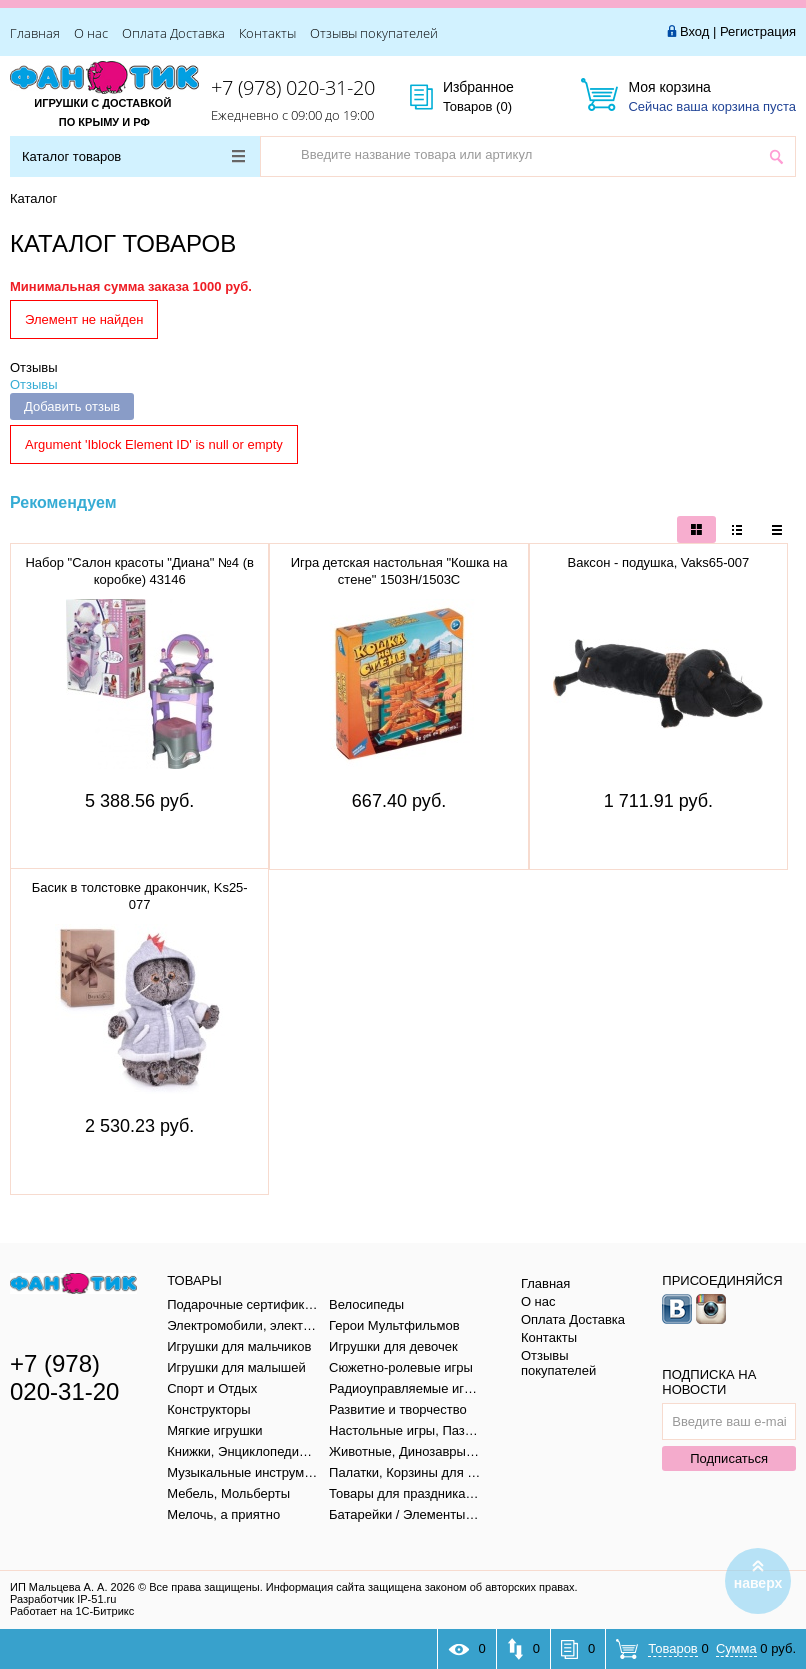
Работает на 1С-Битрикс (72, 1611)
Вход (694, 31)
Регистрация (758, 31)
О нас (91, 33)
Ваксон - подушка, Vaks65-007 (659, 562)
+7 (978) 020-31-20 (293, 87)
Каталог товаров (133, 156)
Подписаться (729, 1458)
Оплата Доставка (173, 33)
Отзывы (34, 367)
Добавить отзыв (72, 406)
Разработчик (63, 1599)
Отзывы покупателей (374, 33)
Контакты (267, 33)
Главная (35, 33)
